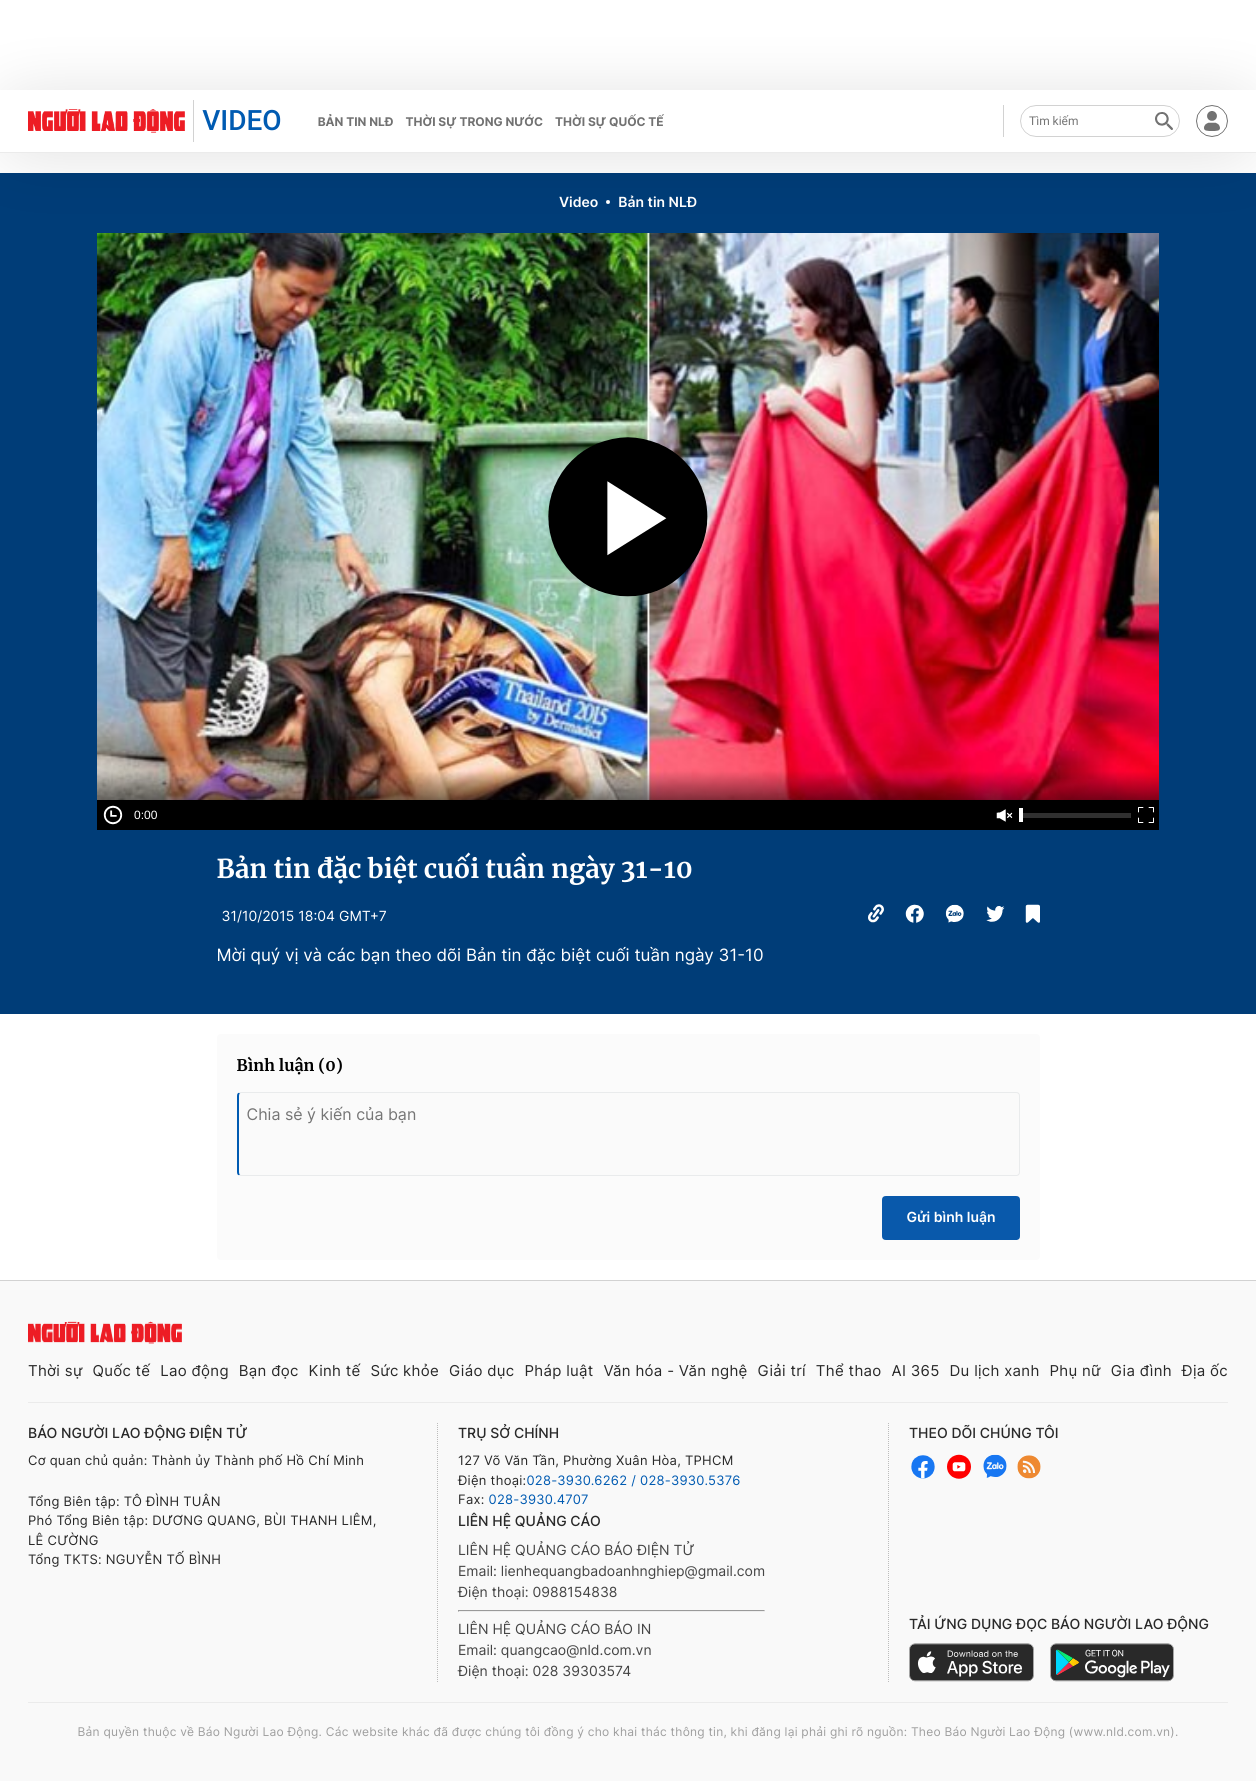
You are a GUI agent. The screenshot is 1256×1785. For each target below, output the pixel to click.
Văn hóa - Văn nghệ (675, 1370)
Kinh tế (335, 1370)
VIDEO (241, 120)
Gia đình (1141, 1370)
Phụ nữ (1075, 1370)
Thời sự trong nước (474, 121)
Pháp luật (558, 1370)
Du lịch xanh (995, 1370)
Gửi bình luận (950, 1217)
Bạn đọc (269, 1370)
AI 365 (915, 1370)
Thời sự (55, 1370)
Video (578, 202)
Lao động (194, 1370)
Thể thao (849, 1370)
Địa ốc (1205, 1370)
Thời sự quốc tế (609, 121)
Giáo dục (482, 1370)
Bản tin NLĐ (356, 121)
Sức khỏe (404, 1370)
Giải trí (782, 1370)
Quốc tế (121, 1370)
